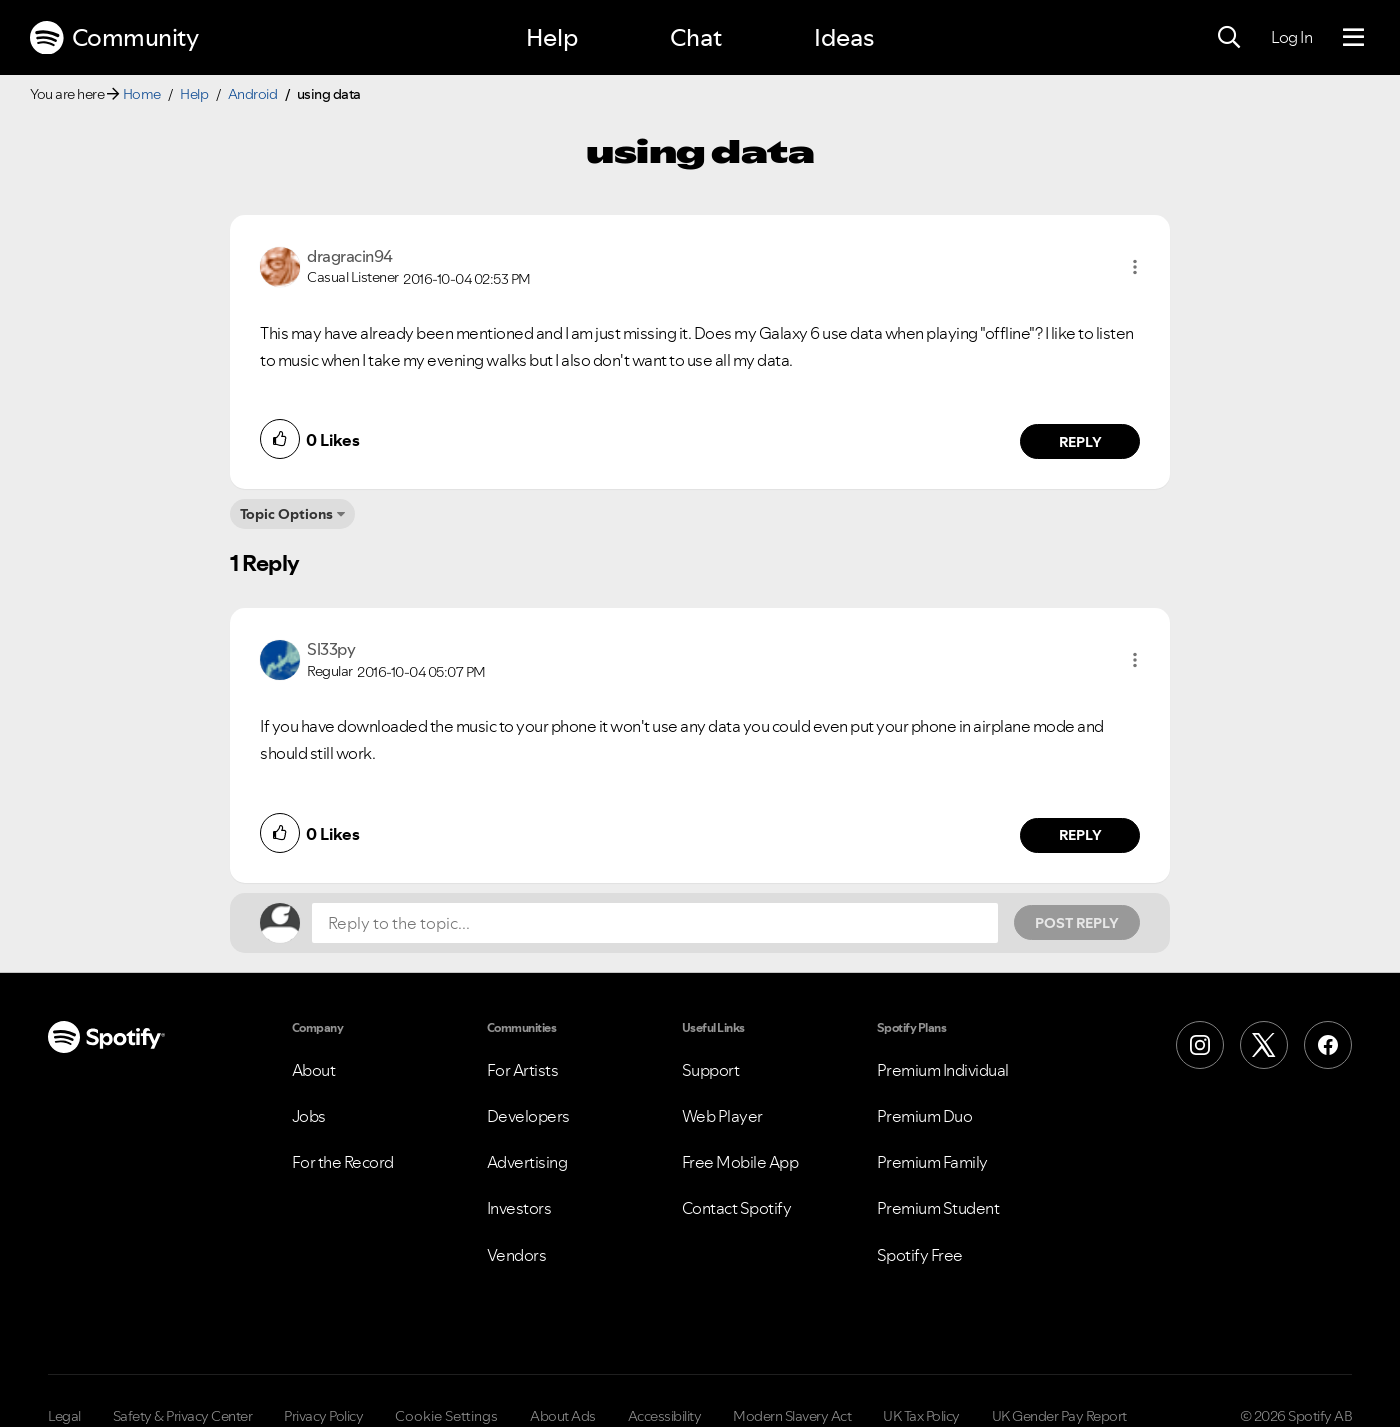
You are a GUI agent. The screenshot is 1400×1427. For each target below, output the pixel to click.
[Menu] (1353, 38)
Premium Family (932, 1162)
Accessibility (665, 1416)
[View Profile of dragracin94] (350, 256)
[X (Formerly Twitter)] (1264, 1045)
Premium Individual (943, 1070)
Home (142, 94)
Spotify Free (920, 1255)
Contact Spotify (737, 1208)
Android (253, 94)
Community (114, 38)
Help (552, 37)
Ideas (844, 37)
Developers (528, 1116)
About (314, 1070)
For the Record (343, 1162)
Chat (696, 37)
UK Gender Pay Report (1059, 1416)
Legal (64, 1416)
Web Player (722, 1116)
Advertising (527, 1162)
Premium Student (938, 1208)
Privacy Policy (323, 1416)
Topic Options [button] (286, 514)
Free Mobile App (740, 1162)
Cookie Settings (446, 1416)
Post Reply (1077, 923)
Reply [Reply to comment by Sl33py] (1080, 835)
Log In (1291, 37)
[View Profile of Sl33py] (331, 649)
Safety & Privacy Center (183, 1416)
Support (711, 1070)
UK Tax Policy (921, 1416)
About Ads (563, 1416)
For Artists (523, 1070)
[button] (1135, 267)
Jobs (309, 1116)
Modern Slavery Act (792, 1416)
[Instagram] (1200, 1045)
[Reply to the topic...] (655, 923)
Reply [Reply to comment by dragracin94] (1080, 442)
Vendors (517, 1255)
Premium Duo (925, 1116)
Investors (519, 1208)
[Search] (1229, 38)
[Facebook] (1328, 1045)
